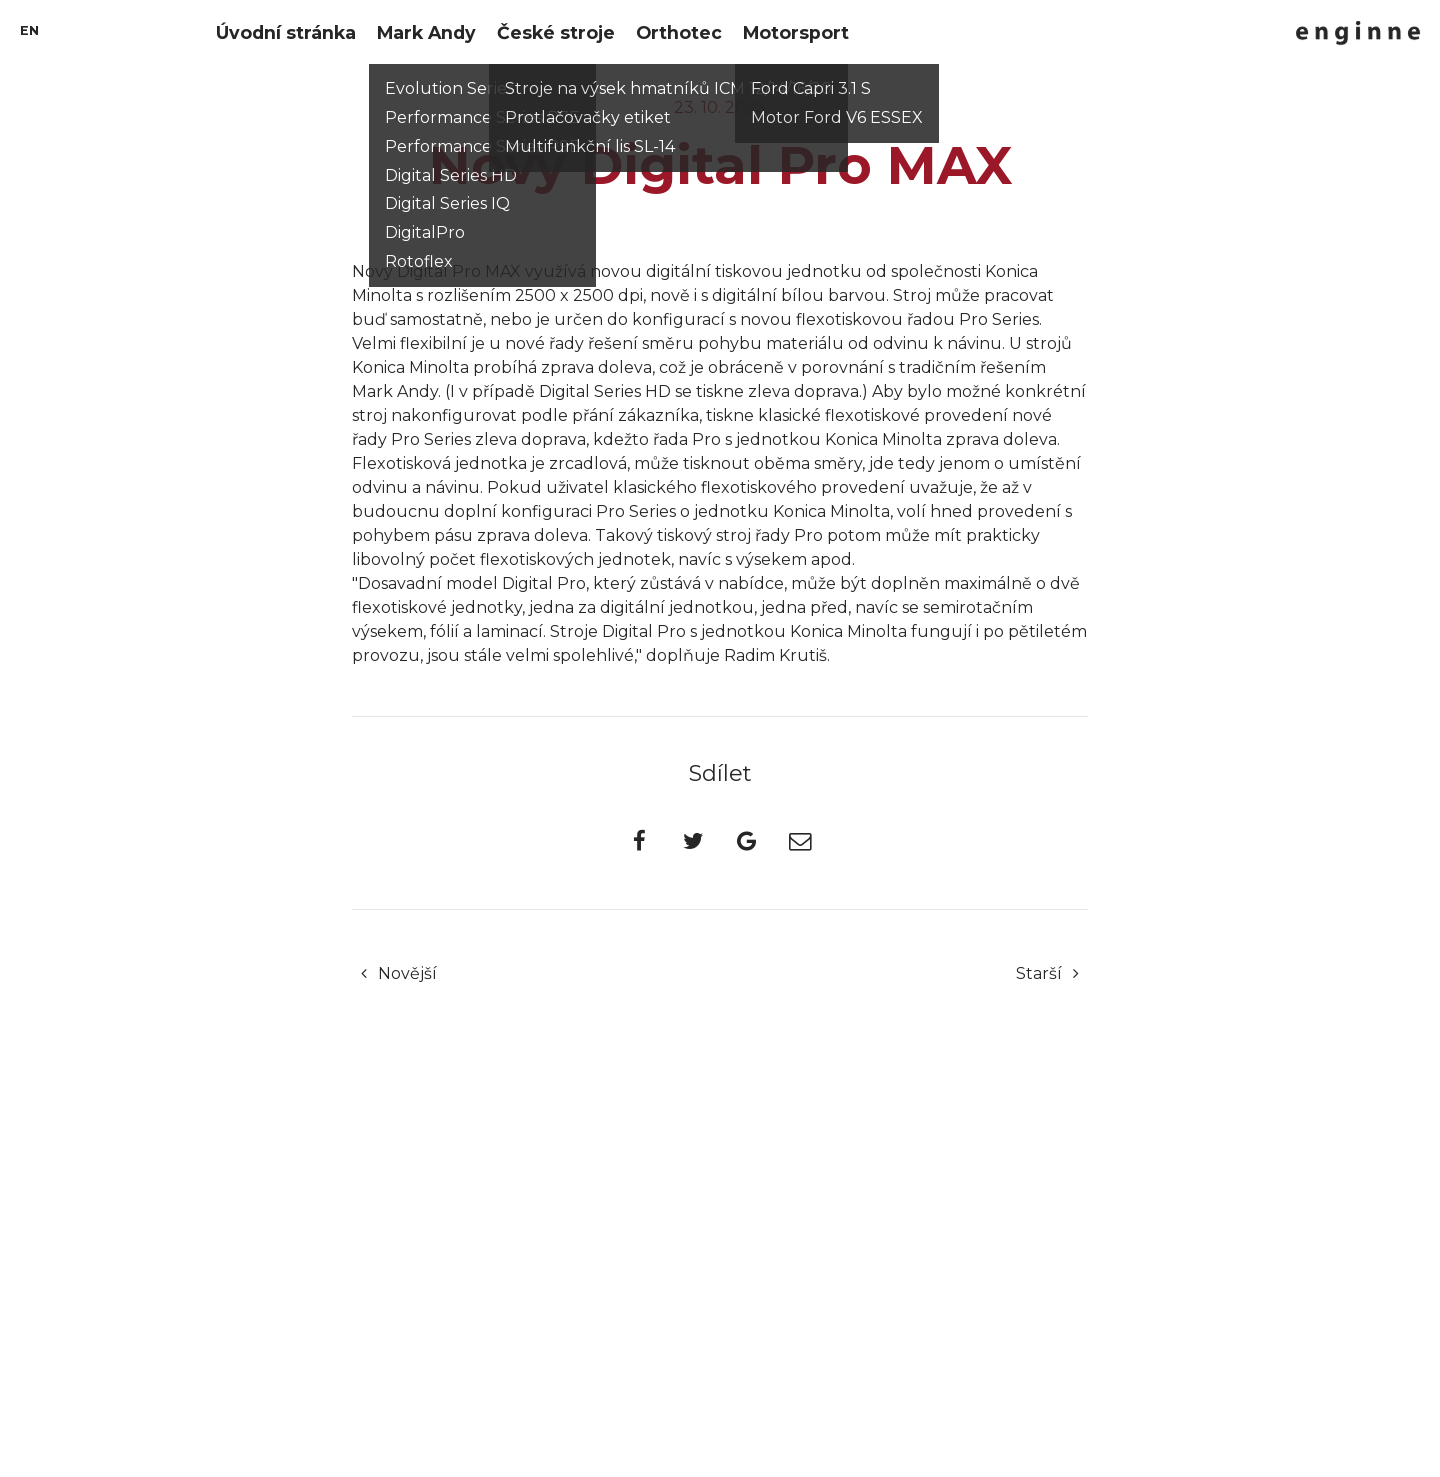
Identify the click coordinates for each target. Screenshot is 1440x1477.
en (29, 30)
